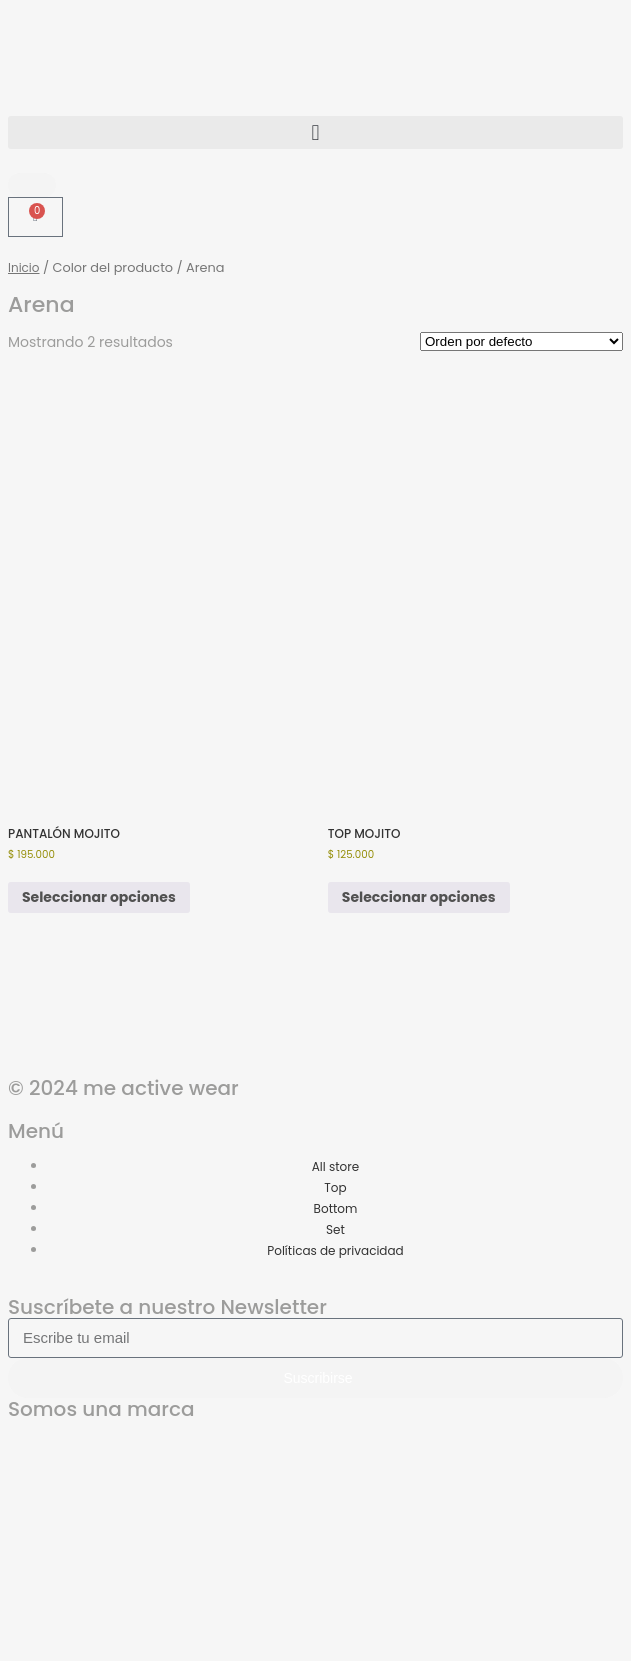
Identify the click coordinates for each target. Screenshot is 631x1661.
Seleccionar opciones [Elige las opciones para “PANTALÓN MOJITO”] (99, 897)
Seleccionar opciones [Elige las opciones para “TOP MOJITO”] (419, 897)
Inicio (24, 267)
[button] (315, 132)
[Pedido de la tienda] (521, 341)
